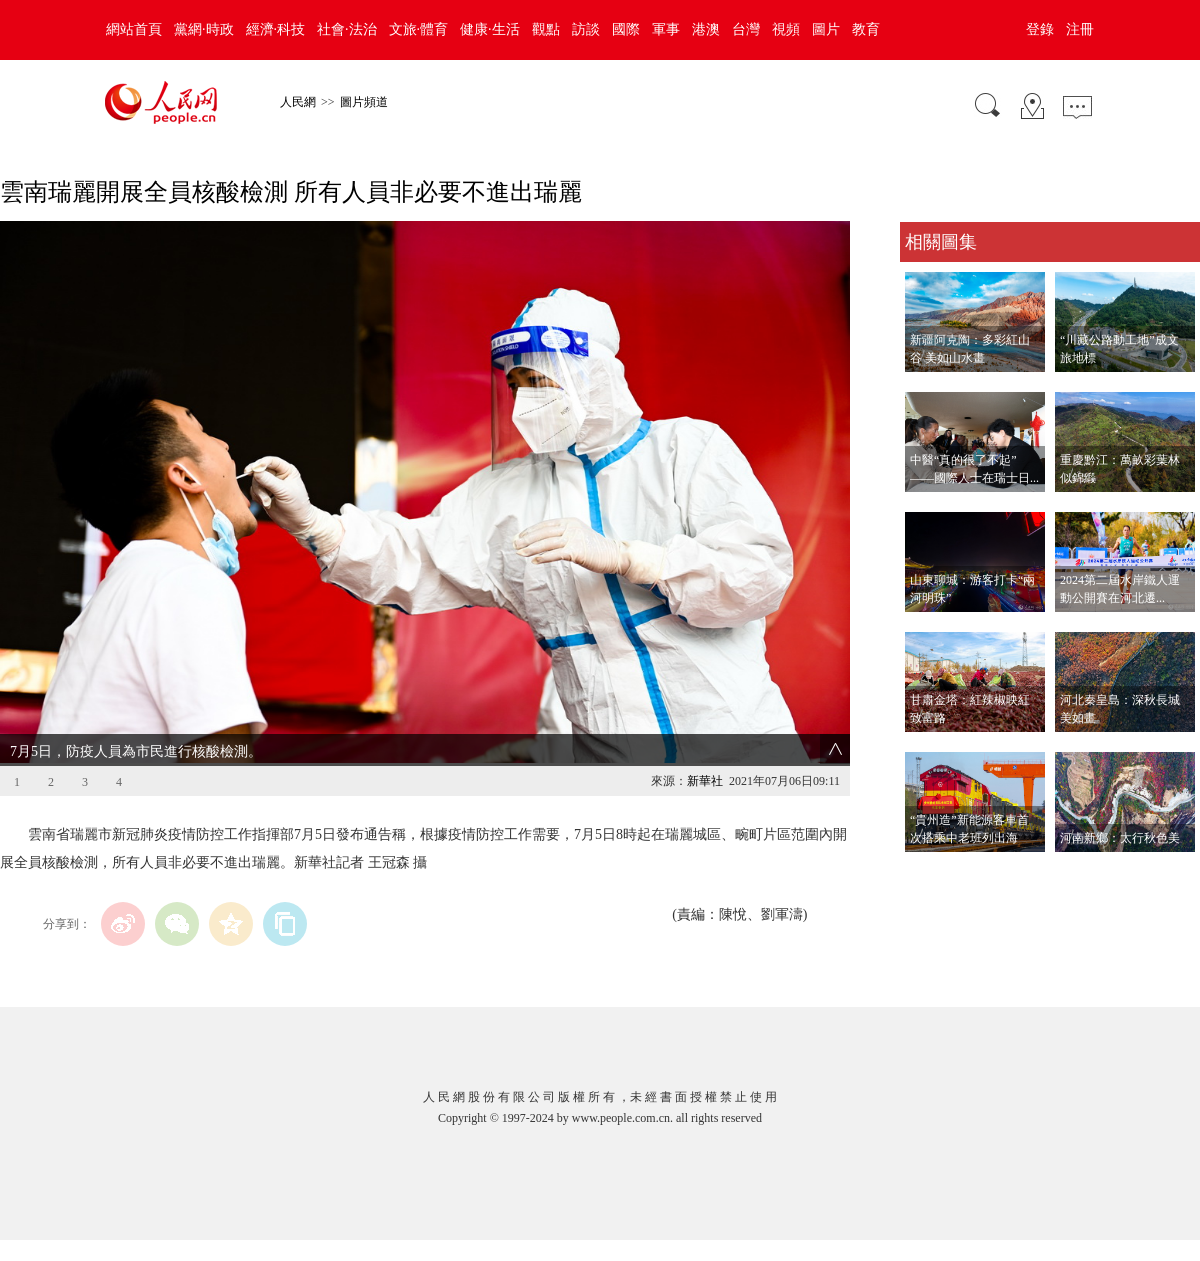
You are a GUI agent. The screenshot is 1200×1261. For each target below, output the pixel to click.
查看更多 (928, 872)
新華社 (705, 781)
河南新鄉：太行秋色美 (1120, 838)
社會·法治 (347, 29)
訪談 (586, 29)
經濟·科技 (276, 29)
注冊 (1080, 29)
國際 (626, 29)
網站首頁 (134, 29)
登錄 (1040, 29)
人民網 (298, 102)
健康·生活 (490, 29)
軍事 (666, 29)
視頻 (786, 29)
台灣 (746, 29)
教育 (866, 29)
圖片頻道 (364, 102)
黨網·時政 (204, 29)
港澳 (706, 29)
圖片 (826, 29)
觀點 (546, 29)
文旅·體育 (419, 29)
